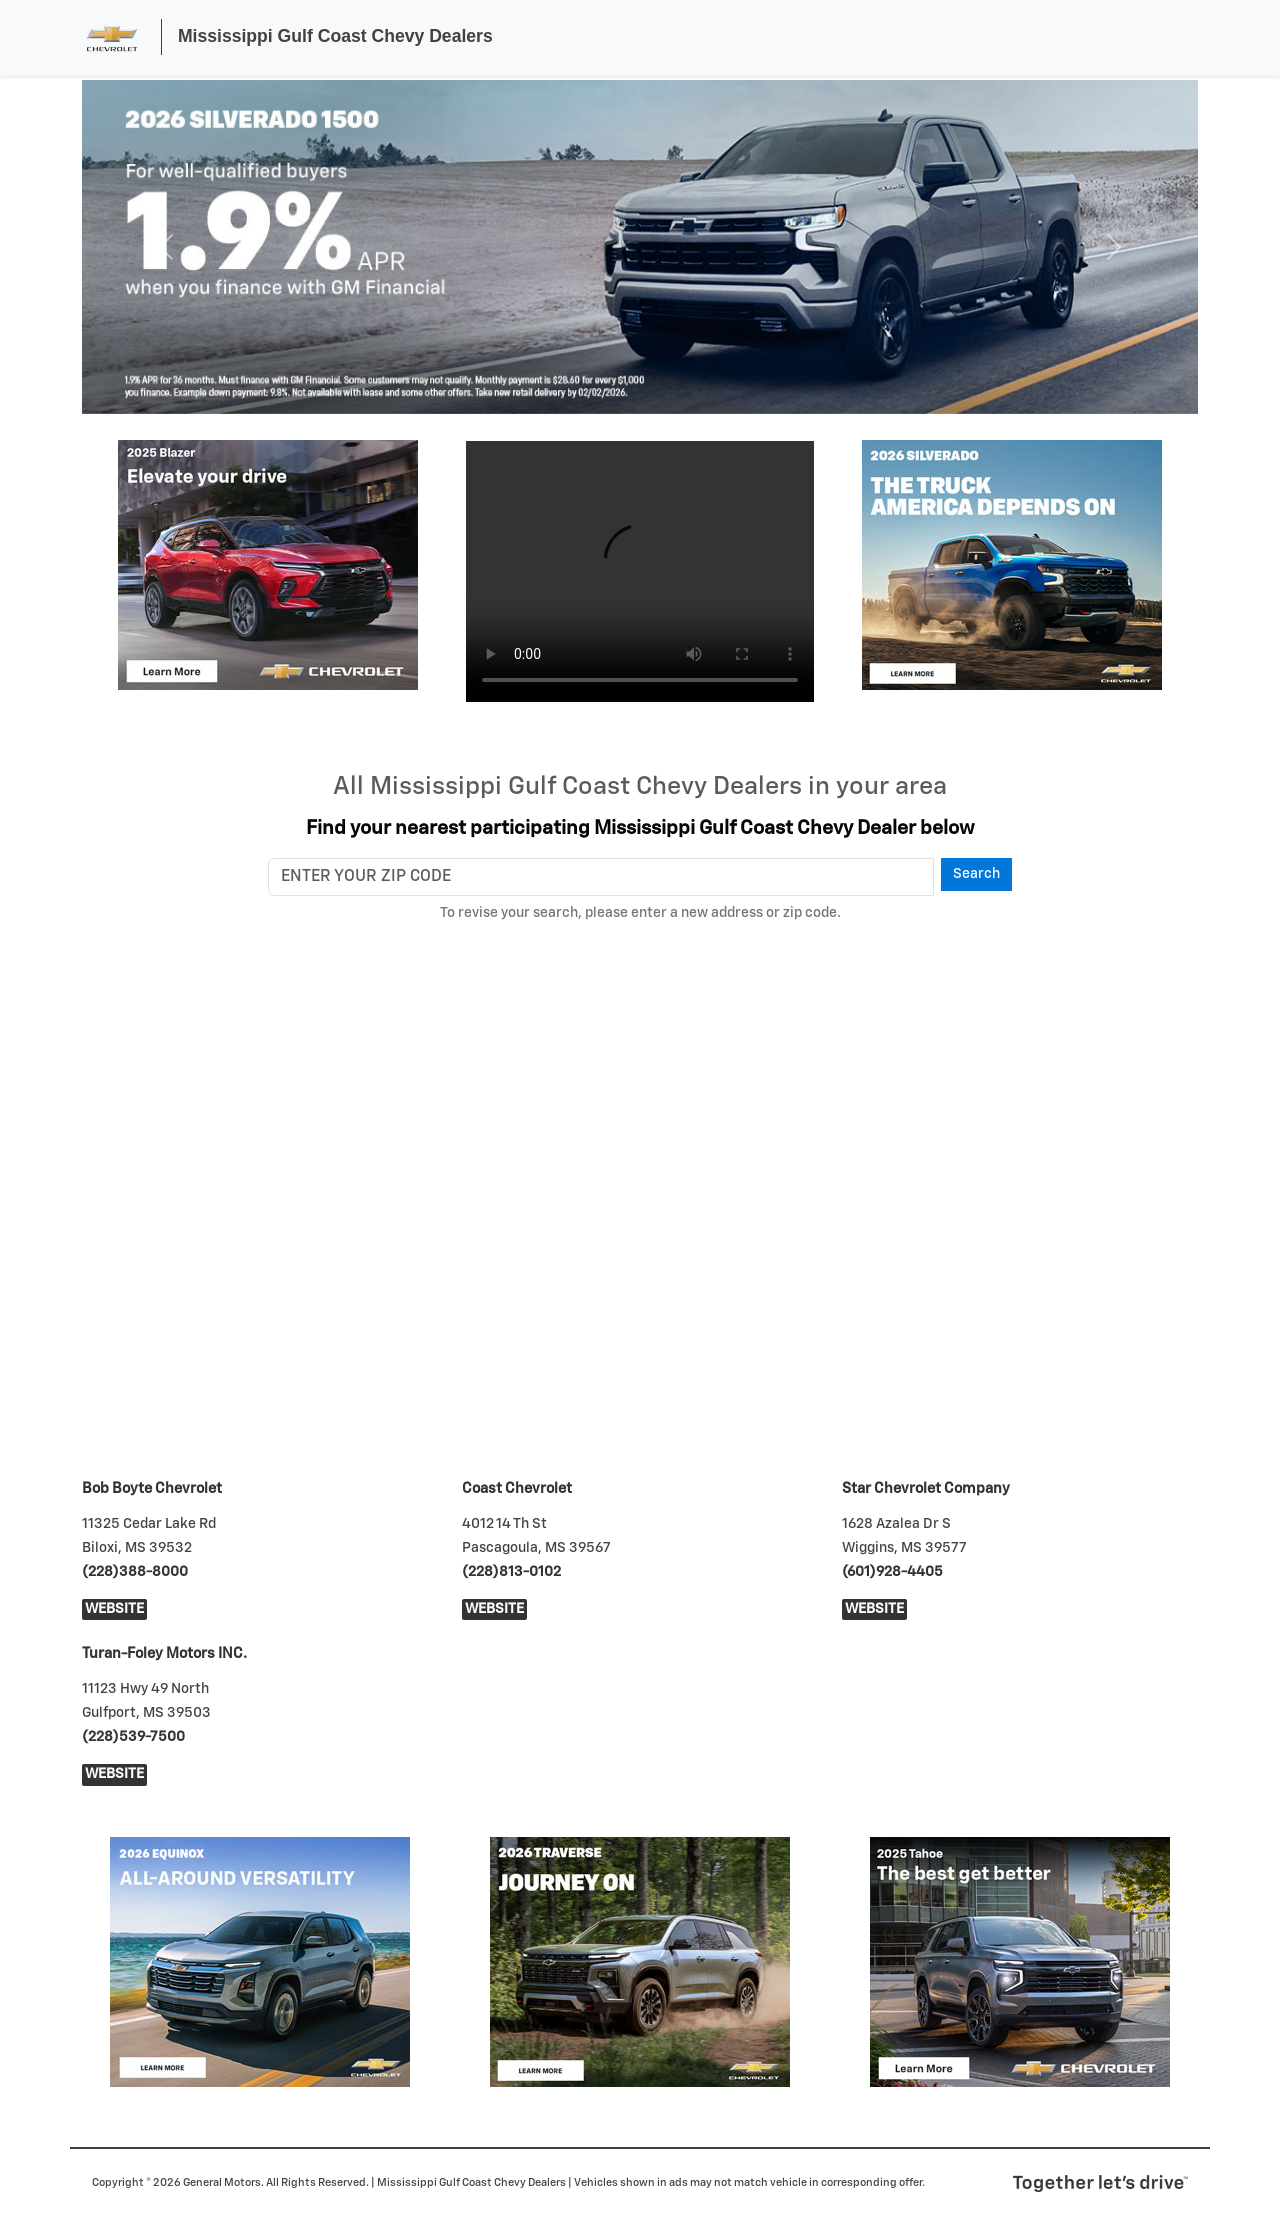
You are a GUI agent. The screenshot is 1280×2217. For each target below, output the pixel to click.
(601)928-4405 (892, 1572)
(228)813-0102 (511, 1572)
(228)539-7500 (133, 1737)
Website (114, 1609)
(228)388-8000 (135, 1572)
